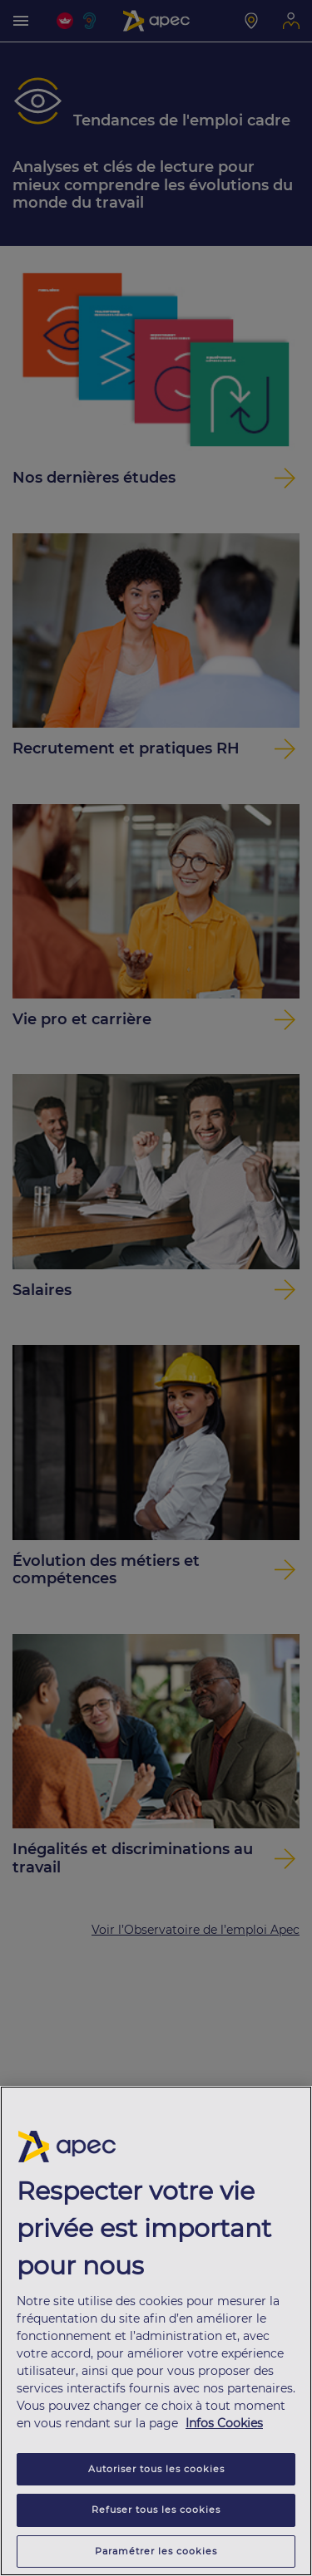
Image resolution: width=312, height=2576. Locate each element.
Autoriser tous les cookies (156, 2472)
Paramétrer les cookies (156, 2553)
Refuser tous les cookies (156, 2513)
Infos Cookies (224, 2426)
